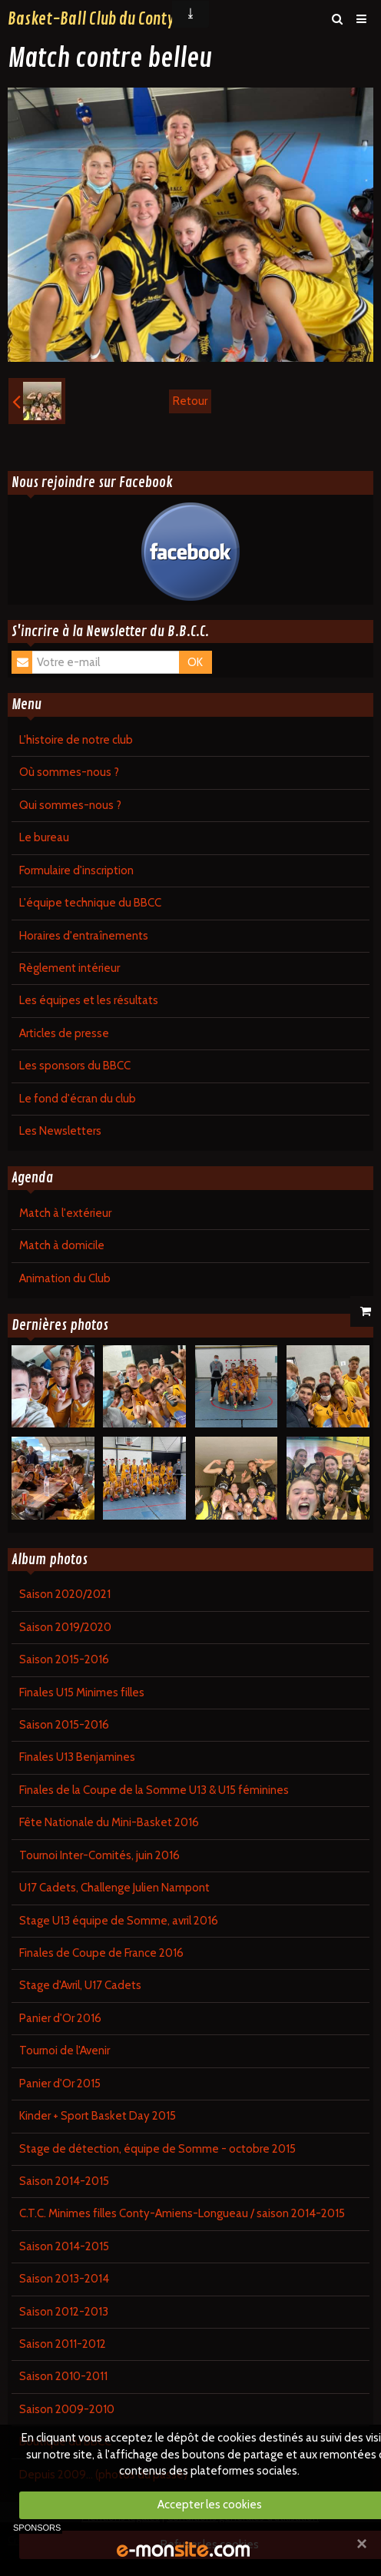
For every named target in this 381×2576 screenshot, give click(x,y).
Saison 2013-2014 (64, 2279)
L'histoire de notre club (76, 740)
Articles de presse (64, 1033)
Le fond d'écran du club (77, 1099)
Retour (190, 401)
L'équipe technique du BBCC (90, 903)
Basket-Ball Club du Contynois (104, 19)
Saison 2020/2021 (65, 1594)
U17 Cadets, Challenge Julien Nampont (114, 1888)
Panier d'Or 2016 (60, 2018)
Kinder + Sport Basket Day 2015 (97, 2116)
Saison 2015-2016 (64, 1659)
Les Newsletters (60, 1131)
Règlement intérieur (69, 968)
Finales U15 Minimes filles (81, 1692)
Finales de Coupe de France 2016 (101, 1953)
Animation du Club (65, 1278)
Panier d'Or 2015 (60, 2083)
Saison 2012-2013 (63, 2312)
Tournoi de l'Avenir (64, 2050)
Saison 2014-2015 (64, 2181)
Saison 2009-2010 (66, 2409)
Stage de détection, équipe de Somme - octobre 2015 (157, 2149)
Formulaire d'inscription (76, 870)
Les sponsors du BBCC (75, 1066)
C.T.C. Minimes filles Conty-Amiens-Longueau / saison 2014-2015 (182, 2213)
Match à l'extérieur (65, 1213)
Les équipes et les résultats (88, 1000)
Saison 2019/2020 (65, 1627)
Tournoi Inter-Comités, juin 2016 (99, 1855)
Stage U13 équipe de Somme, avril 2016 (118, 1921)
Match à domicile (61, 1245)
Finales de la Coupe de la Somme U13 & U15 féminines (154, 1790)
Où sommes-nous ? (69, 772)
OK (195, 662)
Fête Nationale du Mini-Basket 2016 (109, 1822)
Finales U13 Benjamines (77, 1757)
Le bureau (44, 837)
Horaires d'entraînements (83, 936)
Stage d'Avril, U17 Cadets (80, 1985)
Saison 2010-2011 (63, 2376)
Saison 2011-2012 (62, 2344)
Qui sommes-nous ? (70, 805)
